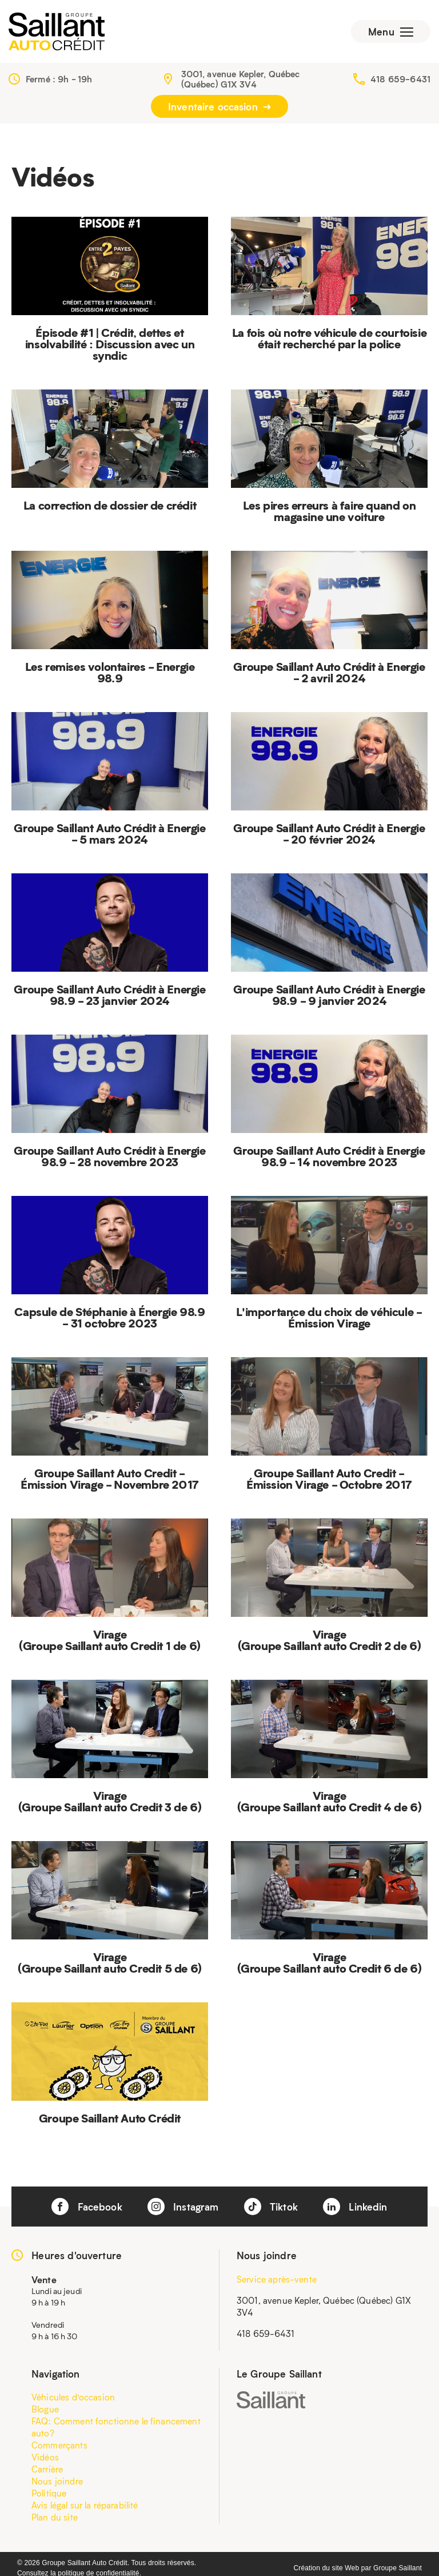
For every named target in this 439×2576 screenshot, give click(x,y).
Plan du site (54, 2517)
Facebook (86, 2206)
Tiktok (271, 2206)
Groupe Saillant (397, 2568)
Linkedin (355, 2206)
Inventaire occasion (219, 106)
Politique (48, 2493)
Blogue (45, 2409)
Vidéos (45, 2457)
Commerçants (59, 2445)
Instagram (183, 2206)
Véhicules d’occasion (73, 2397)
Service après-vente (277, 2279)
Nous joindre (57, 2481)
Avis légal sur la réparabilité (84, 2505)
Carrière (47, 2469)
